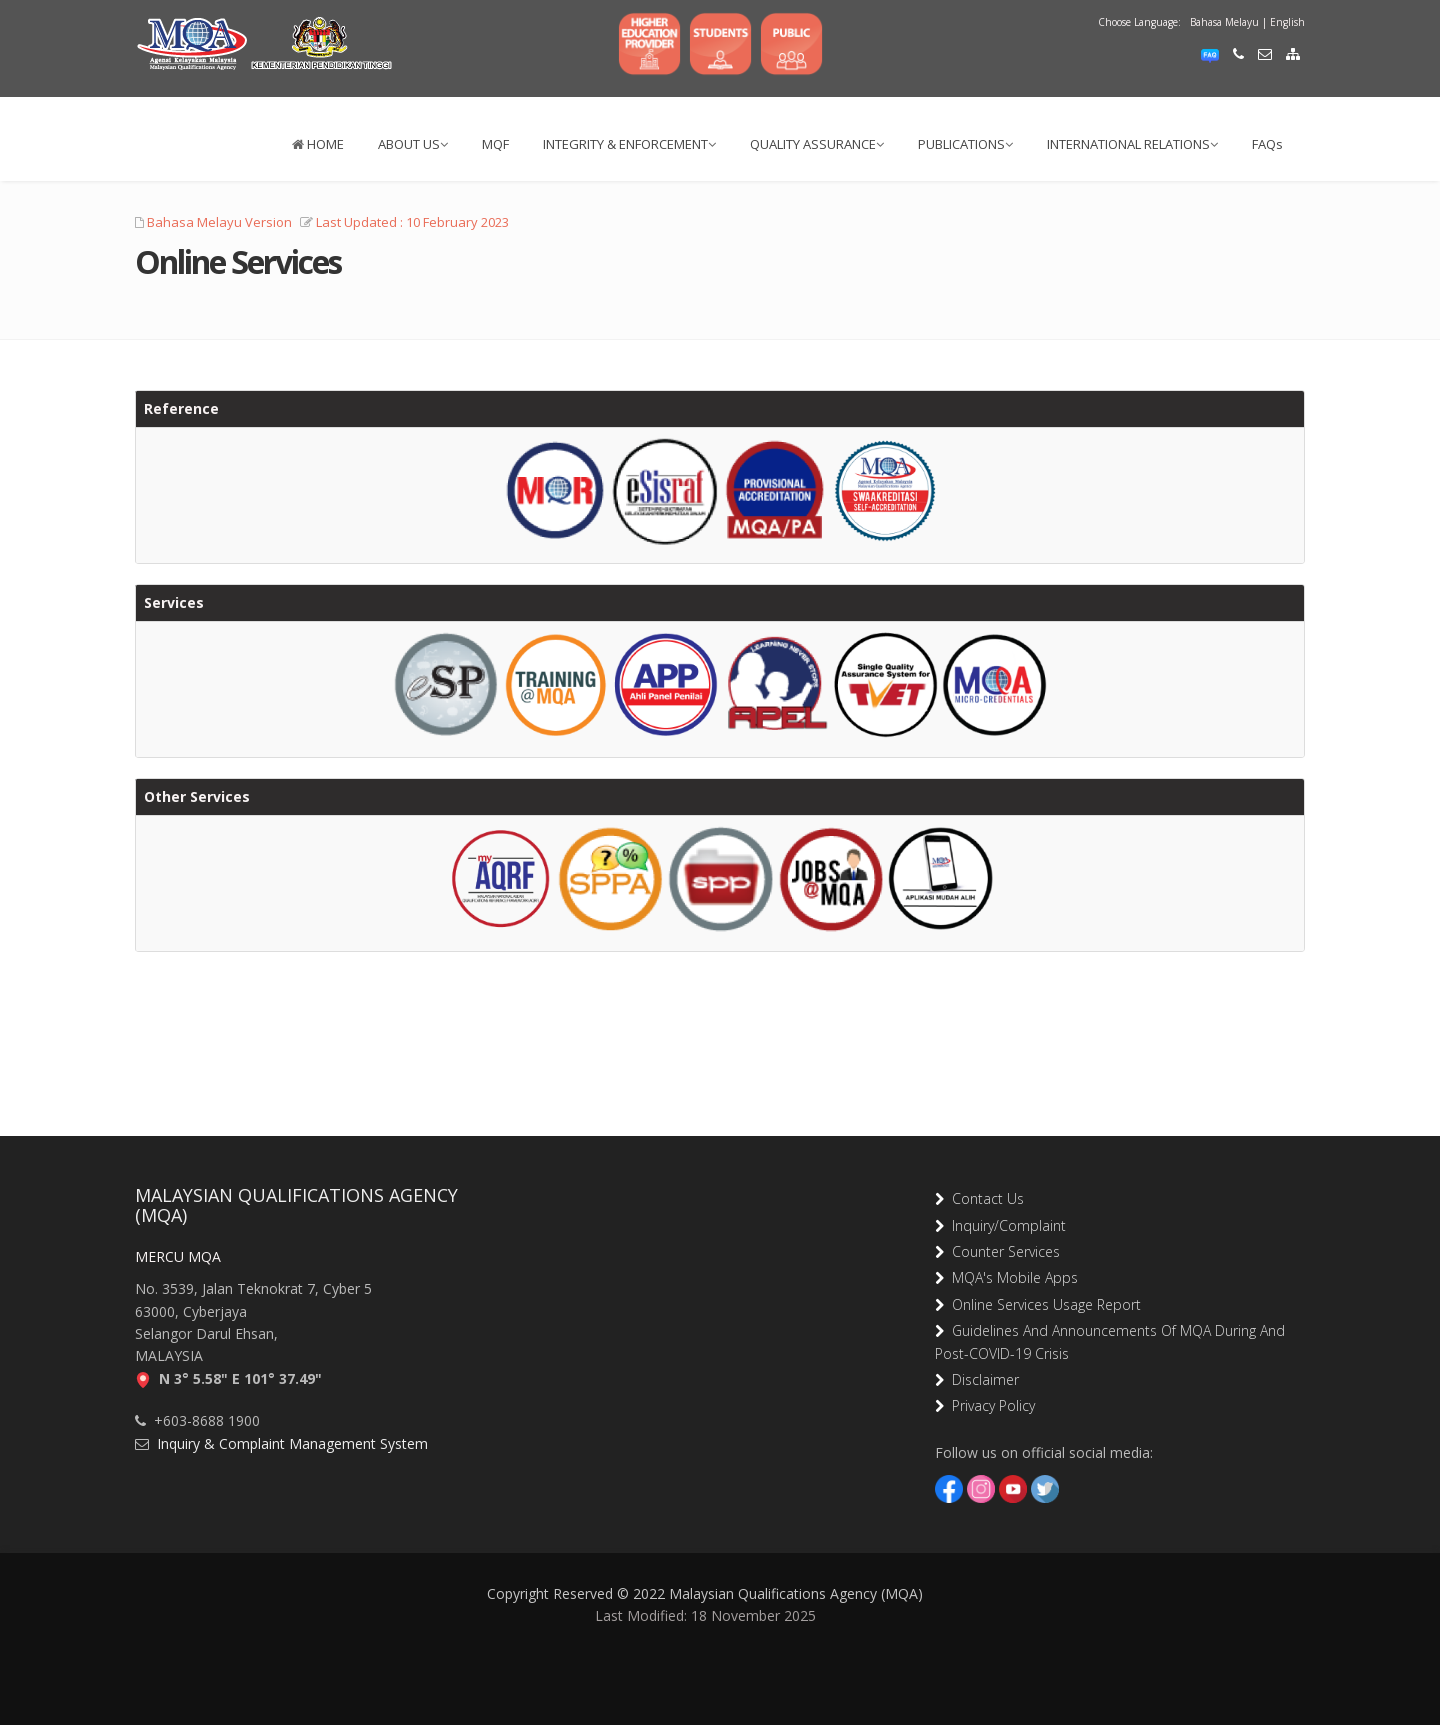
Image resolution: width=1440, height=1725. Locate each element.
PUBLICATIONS (965, 144)
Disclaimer (981, 1379)
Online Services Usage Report (1042, 1304)
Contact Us (984, 1198)
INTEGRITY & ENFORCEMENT (629, 144)
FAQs (1267, 144)
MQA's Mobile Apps (1011, 1277)
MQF (495, 144)
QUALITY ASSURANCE (817, 144)
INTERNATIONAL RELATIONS (1132, 144)
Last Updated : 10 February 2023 (412, 222)
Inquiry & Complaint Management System (288, 1443)
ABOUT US (413, 144)
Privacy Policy (989, 1405)
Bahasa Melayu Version (219, 222)
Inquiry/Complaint (1005, 1225)
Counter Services (1002, 1251)
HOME (318, 144)
